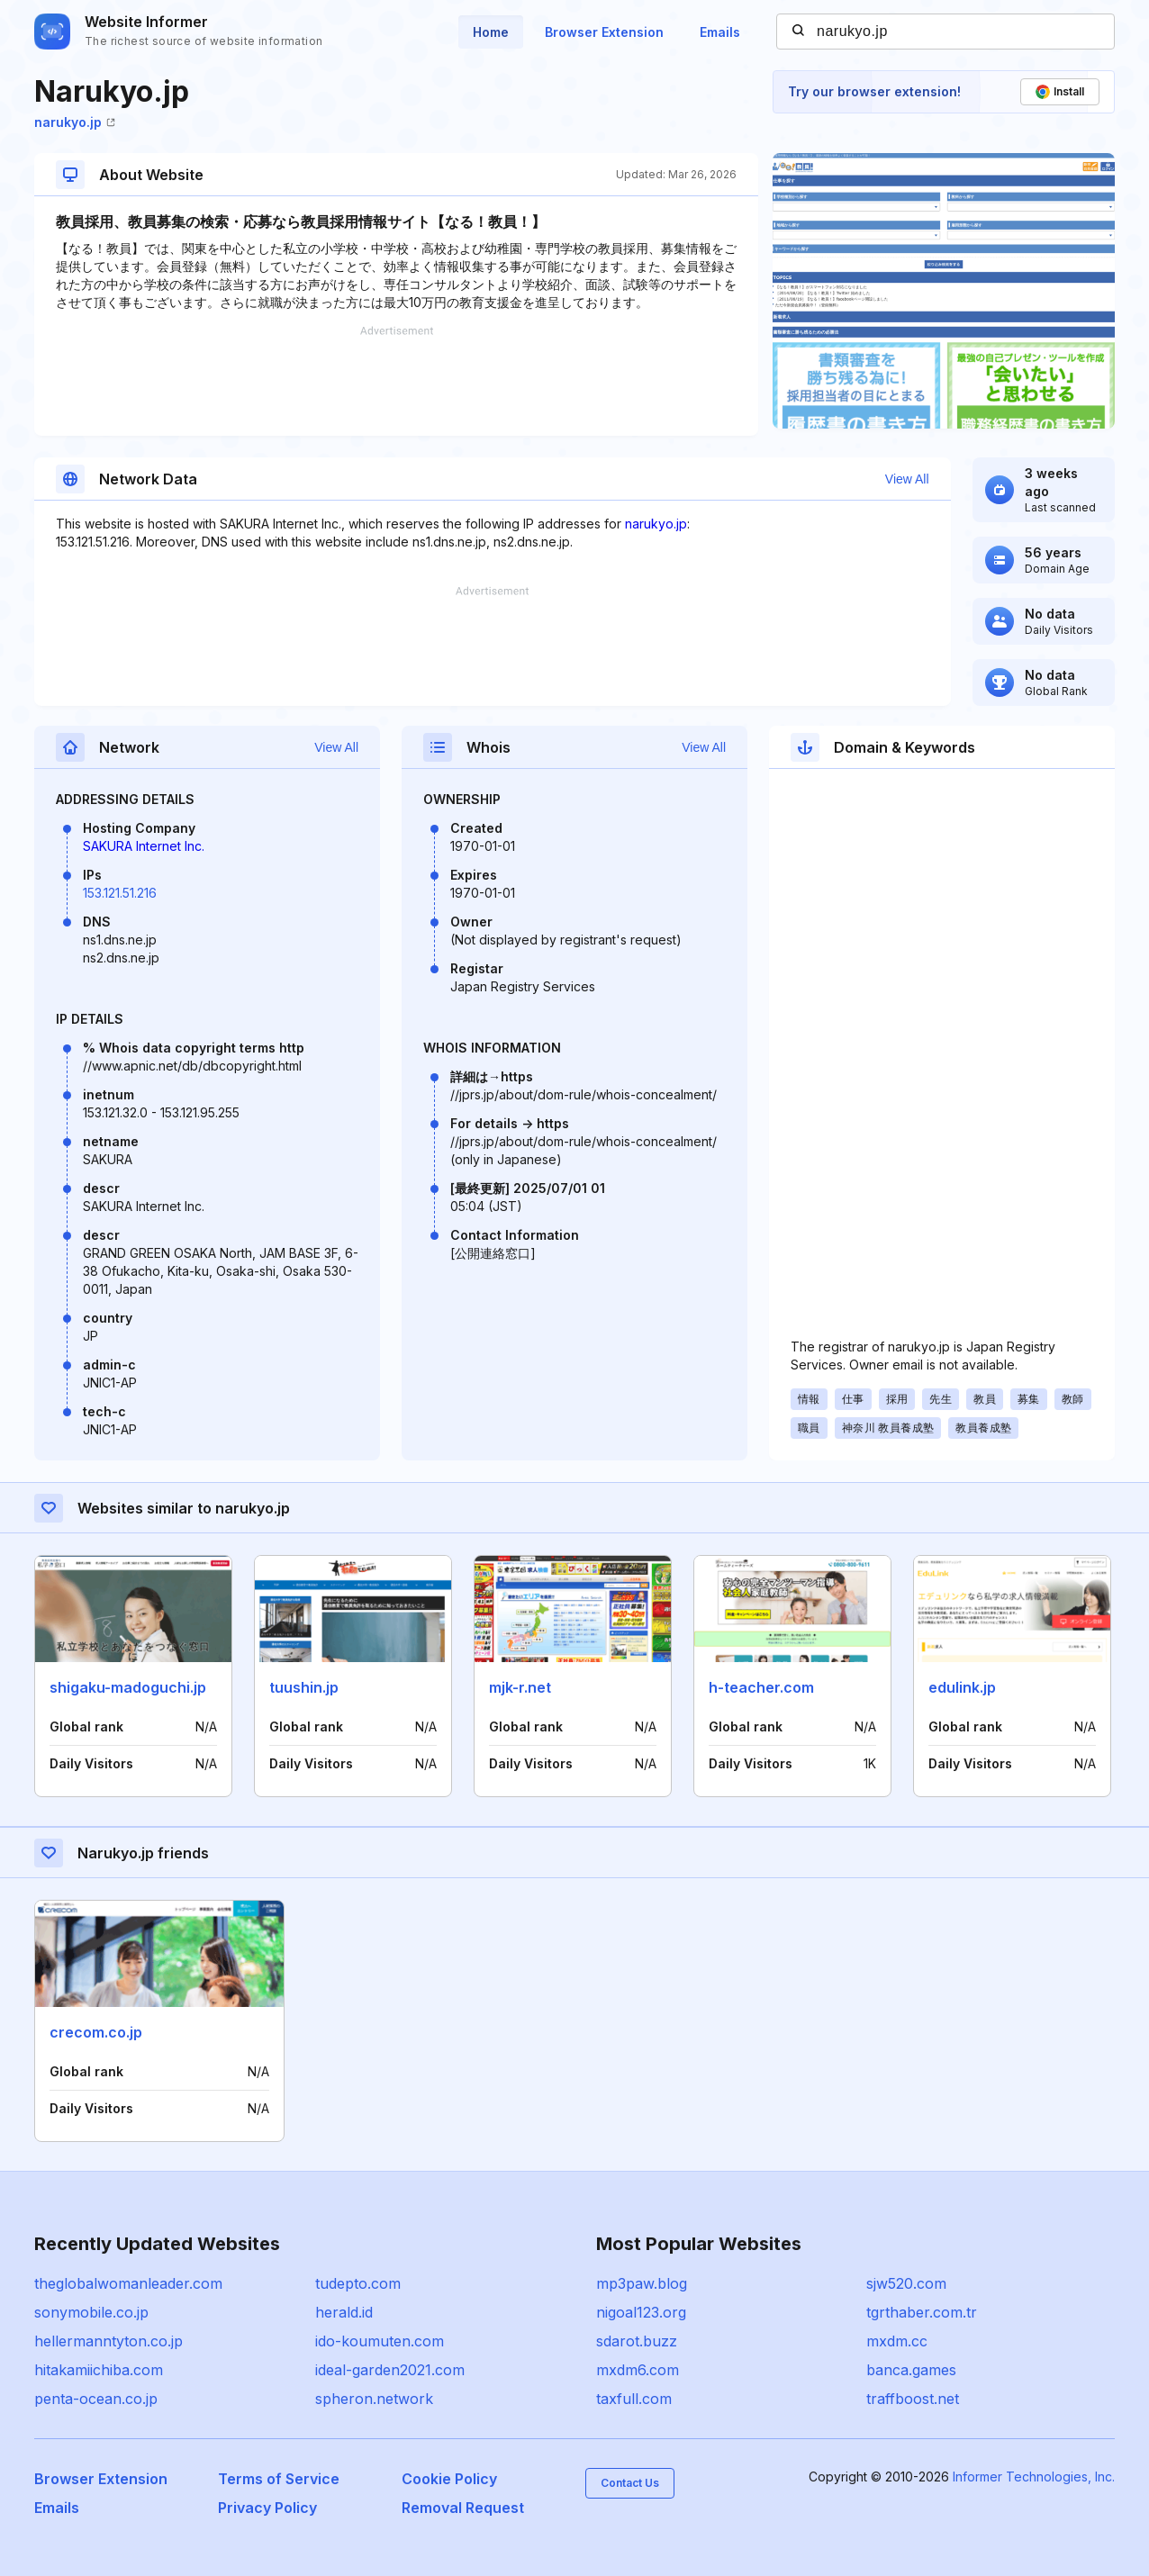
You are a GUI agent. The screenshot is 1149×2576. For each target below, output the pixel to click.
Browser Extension (604, 32)
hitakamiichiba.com (98, 2370)
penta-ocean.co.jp (96, 2399)
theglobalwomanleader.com (128, 2283)
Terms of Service (278, 2479)
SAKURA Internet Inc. (143, 846)
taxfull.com (634, 2399)
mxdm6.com (637, 2370)
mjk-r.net (520, 1687)
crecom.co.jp (96, 2032)
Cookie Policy (449, 2479)
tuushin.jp (304, 1687)
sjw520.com (906, 2283)
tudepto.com (358, 2283)
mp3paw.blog (641, 2283)
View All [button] (907, 479)
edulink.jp (962, 1687)
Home (491, 32)
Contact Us (630, 2483)
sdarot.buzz (636, 2341)
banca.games (911, 2370)
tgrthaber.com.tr (921, 2312)
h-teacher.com (761, 1687)
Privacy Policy (267, 2508)
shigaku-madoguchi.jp (128, 1687)
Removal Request (463, 2508)
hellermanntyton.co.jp (108, 2341)
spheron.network (374, 2399)
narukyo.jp (74, 122)
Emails (720, 32)
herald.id (344, 2312)
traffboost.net (912, 2399)
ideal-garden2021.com (390, 2370)
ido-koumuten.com (379, 2341)
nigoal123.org (641, 2312)
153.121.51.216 (120, 892)
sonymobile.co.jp (91, 2312)
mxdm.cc (896, 2341)
